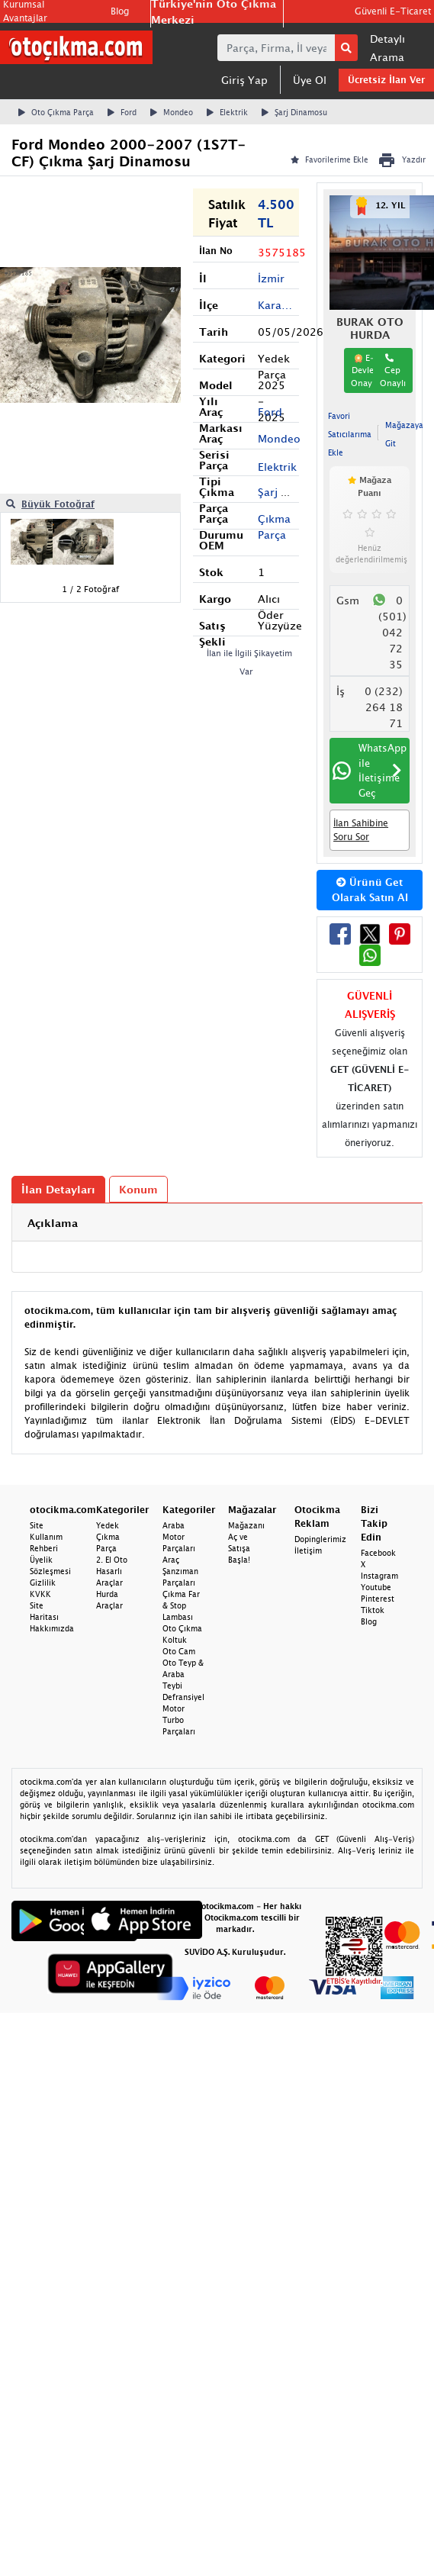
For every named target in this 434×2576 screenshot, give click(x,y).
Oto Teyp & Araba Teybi (183, 1674)
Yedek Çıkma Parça (108, 1537)
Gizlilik (43, 1582)
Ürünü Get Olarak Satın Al (370, 889)
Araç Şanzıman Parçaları (180, 1571)
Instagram (379, 1575)
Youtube (376, 1587)
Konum (138, 1189)
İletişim (308, 1550)
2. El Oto (111, 1559)
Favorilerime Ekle (329, 159)
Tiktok (372, 1610)
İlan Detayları (58, 1189)
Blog (120, 11)
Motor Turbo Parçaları (178, 1720)
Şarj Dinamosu (294, 112)
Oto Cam (178, 1651)
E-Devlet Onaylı (364, 370)
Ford (122, 112)
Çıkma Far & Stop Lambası (181, 1605)
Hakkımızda (52, 1628)
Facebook (378, 1552)
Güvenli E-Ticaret (393, 11)
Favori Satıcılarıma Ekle (349, 434)
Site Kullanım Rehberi (46, 1537)
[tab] (217, 1222)
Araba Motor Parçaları (178, 1537)
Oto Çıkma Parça (56, 112)
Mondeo (171, 112)
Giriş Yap (244, 79)
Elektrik (227, 112)
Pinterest (377, 1598)
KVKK (40, 1594)
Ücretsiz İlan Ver (386, 79)
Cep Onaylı (393, 370)
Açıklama (52, 1222)
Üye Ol (309, 79)
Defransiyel (183, 1697)
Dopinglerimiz (320, 1539)
